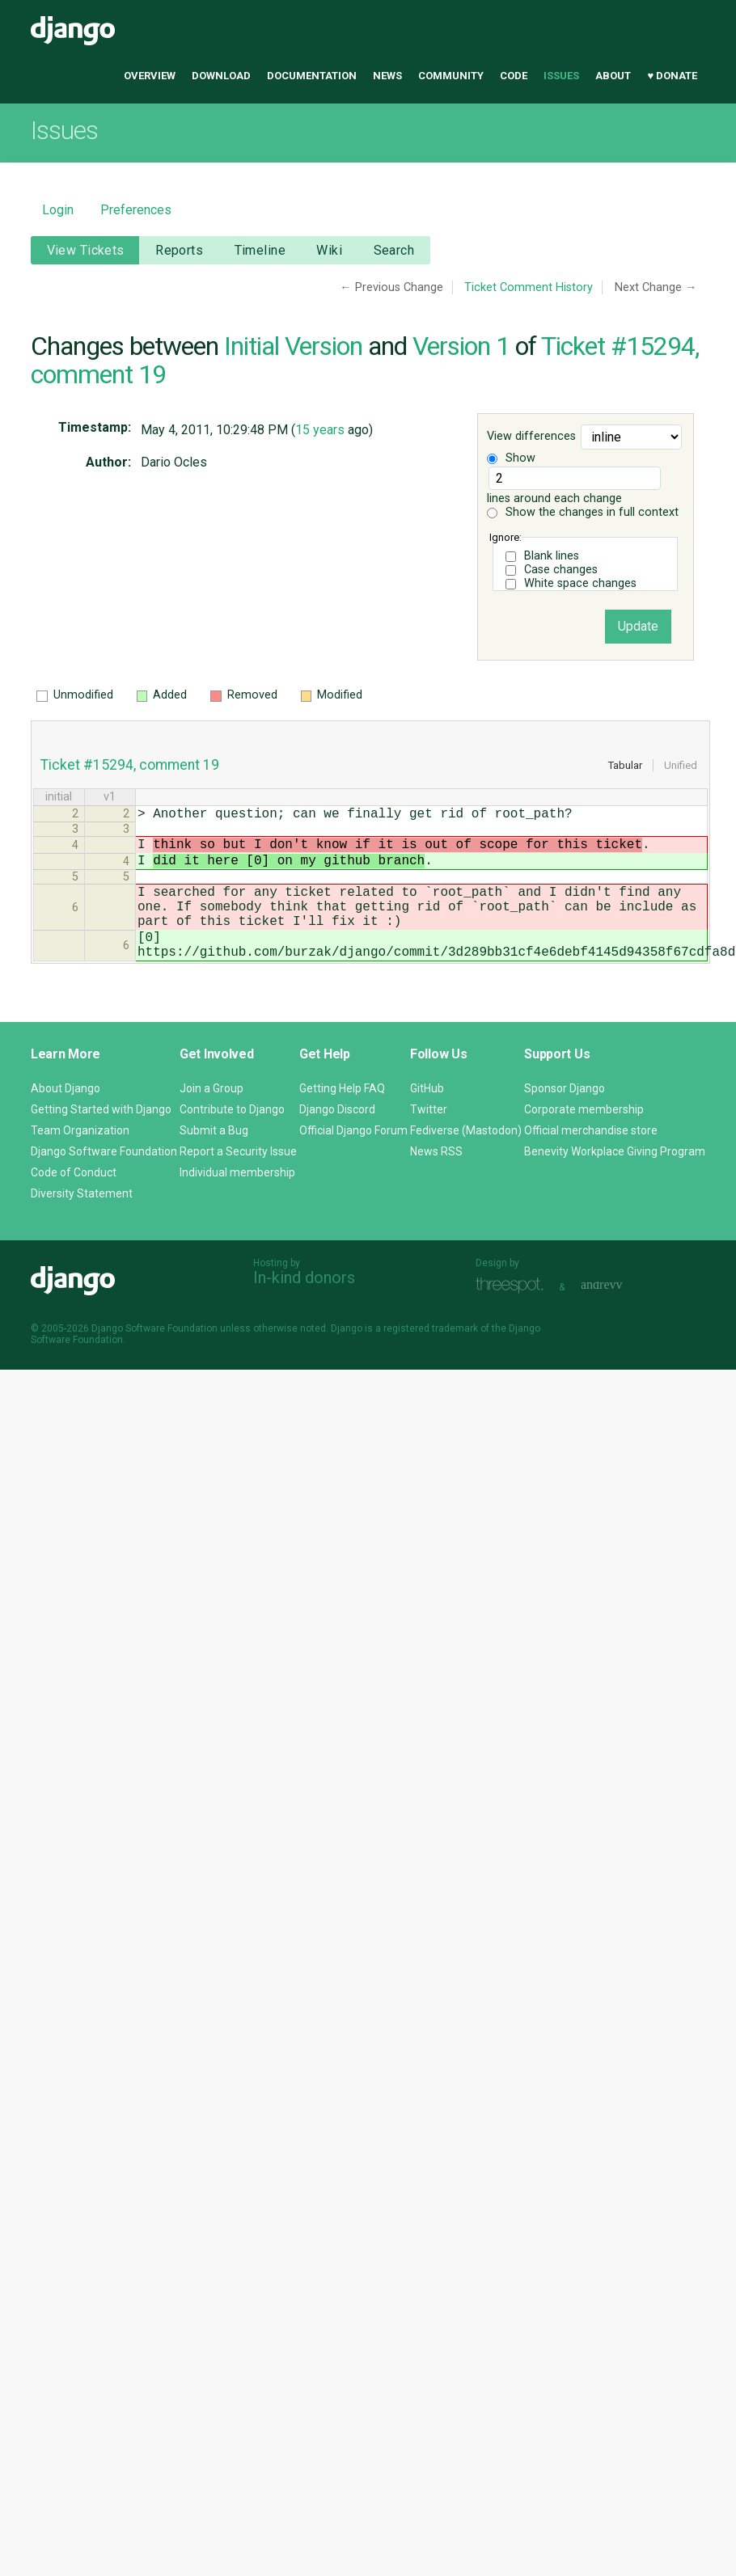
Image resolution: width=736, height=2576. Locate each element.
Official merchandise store (591, 1159)
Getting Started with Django (101, 1138)
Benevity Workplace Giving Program (614, 1180)
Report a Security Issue (238, 1180)
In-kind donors (304, 1306)
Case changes (561, 569)
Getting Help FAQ (342, 1117)
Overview (150, 76)
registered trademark (430, 1357)
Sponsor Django (564, 1117)
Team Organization (80, 1159)
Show (511, 458)
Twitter (428, 1138)
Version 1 (461, 346)
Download (221, 76)
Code (513, 76)
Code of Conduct (73, 1201)
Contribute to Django (232, 1138)
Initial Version (293, 346)
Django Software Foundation (104, 1180)
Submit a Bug (214, 1159)
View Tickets (86, 250)
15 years (320, 429)
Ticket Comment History (528, 287)
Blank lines (551, 556)
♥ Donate (672, 76)
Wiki (329, 250)
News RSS (436, 1180)
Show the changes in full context (583, 512)
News (387, 76)
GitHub (427, 1117)
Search (394, 250)
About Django (65, 1117)
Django (73, 30)
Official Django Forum (353, 1159)
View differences (531, 437)
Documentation (312, 76)
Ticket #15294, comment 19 (129, 765)
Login (58, 209)
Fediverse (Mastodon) (466, 1159)
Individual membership (237, 1201)
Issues (561, 76)
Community (451, 76)
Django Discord (337, 1138)
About (613, 76)
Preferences (135, 209)
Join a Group (211, 1117)
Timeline (260, 250)
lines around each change (573, 486)
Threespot (514, 1314)
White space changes (580, 583)
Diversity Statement (82, 1222)
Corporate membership (584, 1138)
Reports (179, 250)
